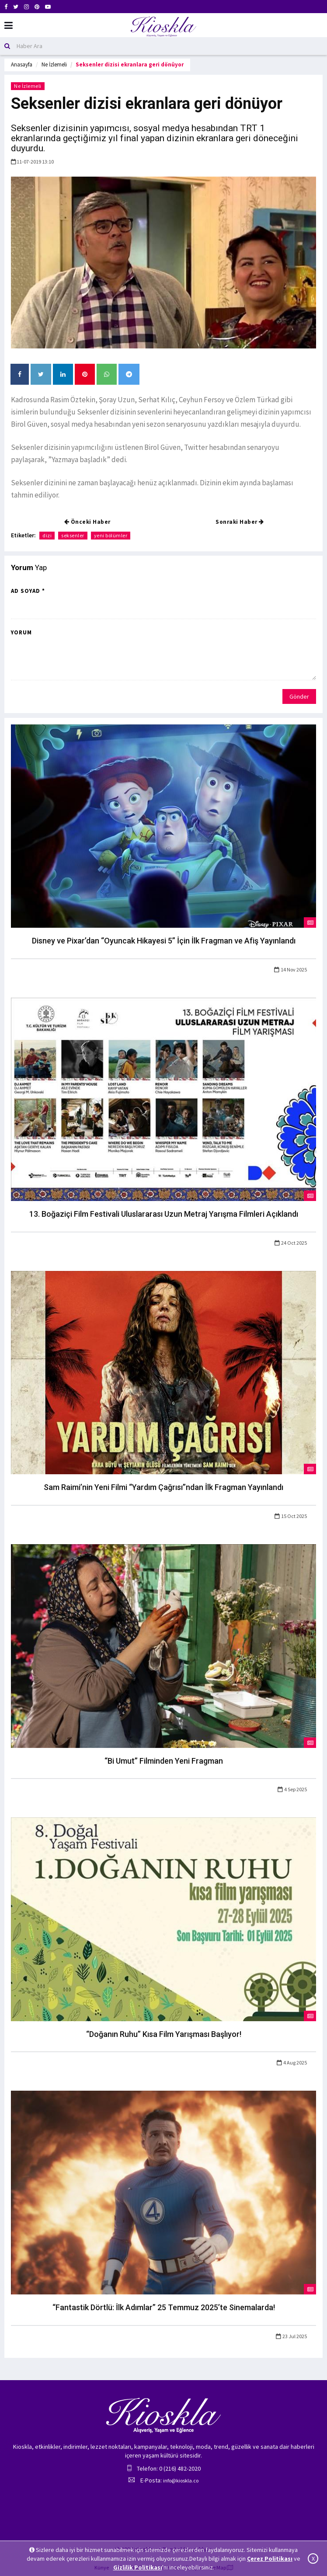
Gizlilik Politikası (137, 2567)
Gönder (299, 696)
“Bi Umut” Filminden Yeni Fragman (163, 1760)
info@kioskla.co (180, 2480)
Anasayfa (21, 64)
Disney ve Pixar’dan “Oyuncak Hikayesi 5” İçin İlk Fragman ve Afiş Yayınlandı (164, 940)
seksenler (72, 535)
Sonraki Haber (240, 522)
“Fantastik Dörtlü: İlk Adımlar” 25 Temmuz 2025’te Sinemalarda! (163, 2307)
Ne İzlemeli (54, 64)
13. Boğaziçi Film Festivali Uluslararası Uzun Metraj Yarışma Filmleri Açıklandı (163, 1213)
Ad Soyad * (28, 591)
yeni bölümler (111, 535)
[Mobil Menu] (8, 25)
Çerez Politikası (269, 2558)
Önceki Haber (87, 522)
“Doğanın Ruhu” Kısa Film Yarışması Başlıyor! (163, 2034)
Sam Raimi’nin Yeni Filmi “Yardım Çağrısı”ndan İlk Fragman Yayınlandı (163, 1487)
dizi (47, 535)
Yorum (21, 632)
